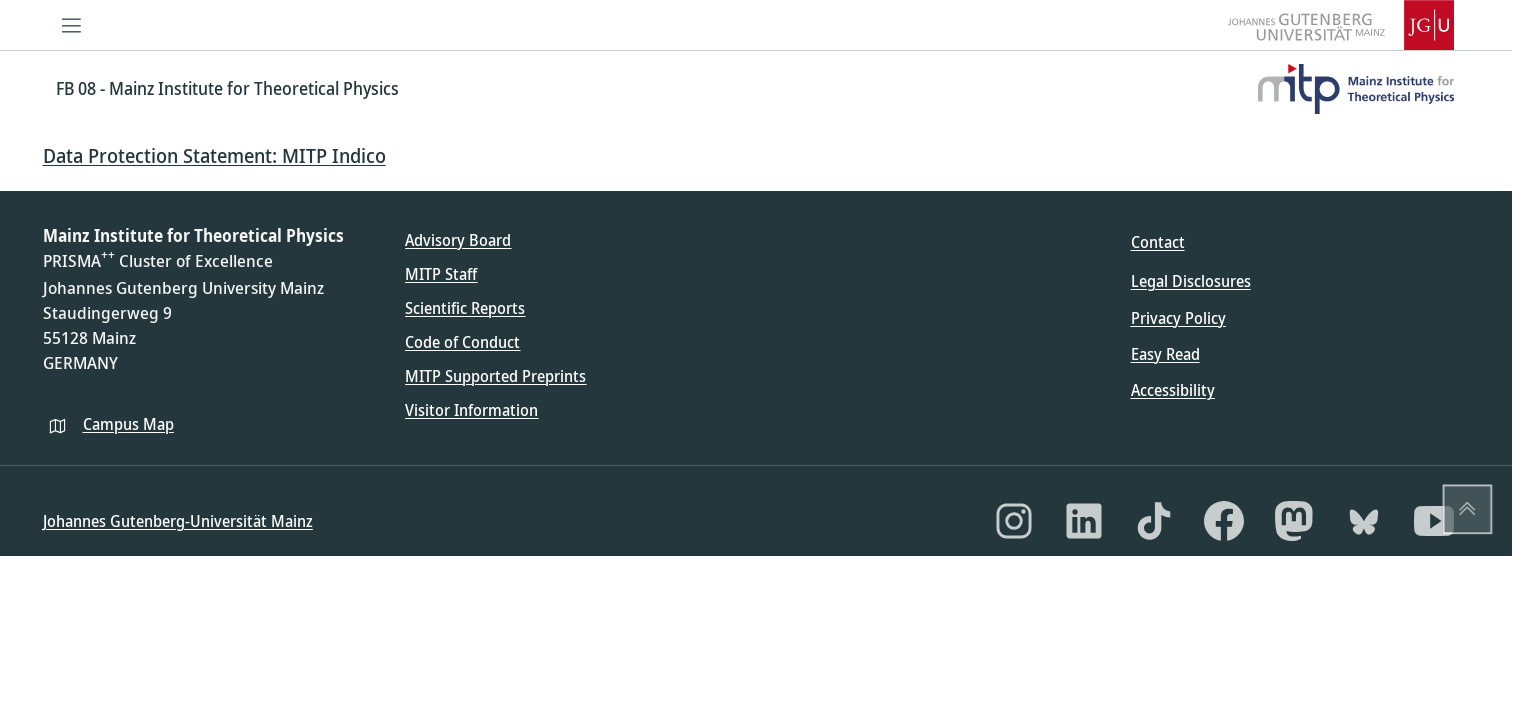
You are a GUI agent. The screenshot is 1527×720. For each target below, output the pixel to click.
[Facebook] (1224, 521)
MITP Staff (441, 274)
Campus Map (128, 424)
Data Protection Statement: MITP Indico (214, 155)
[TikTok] (1154, 521)
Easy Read (1165, 354)
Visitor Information (471, 410)
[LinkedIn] (1084, 521)
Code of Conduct (462, 342)
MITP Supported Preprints (495, 376)
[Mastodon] (1294, 521)
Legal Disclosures (1191, 281)
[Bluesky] (1364, 521)
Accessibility (1173, 390)
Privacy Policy (1178, 318)
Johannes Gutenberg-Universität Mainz (178, 521)
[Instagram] (1014, 521)
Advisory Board (458, 240)
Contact (1158, 242)
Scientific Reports (465, 308)
